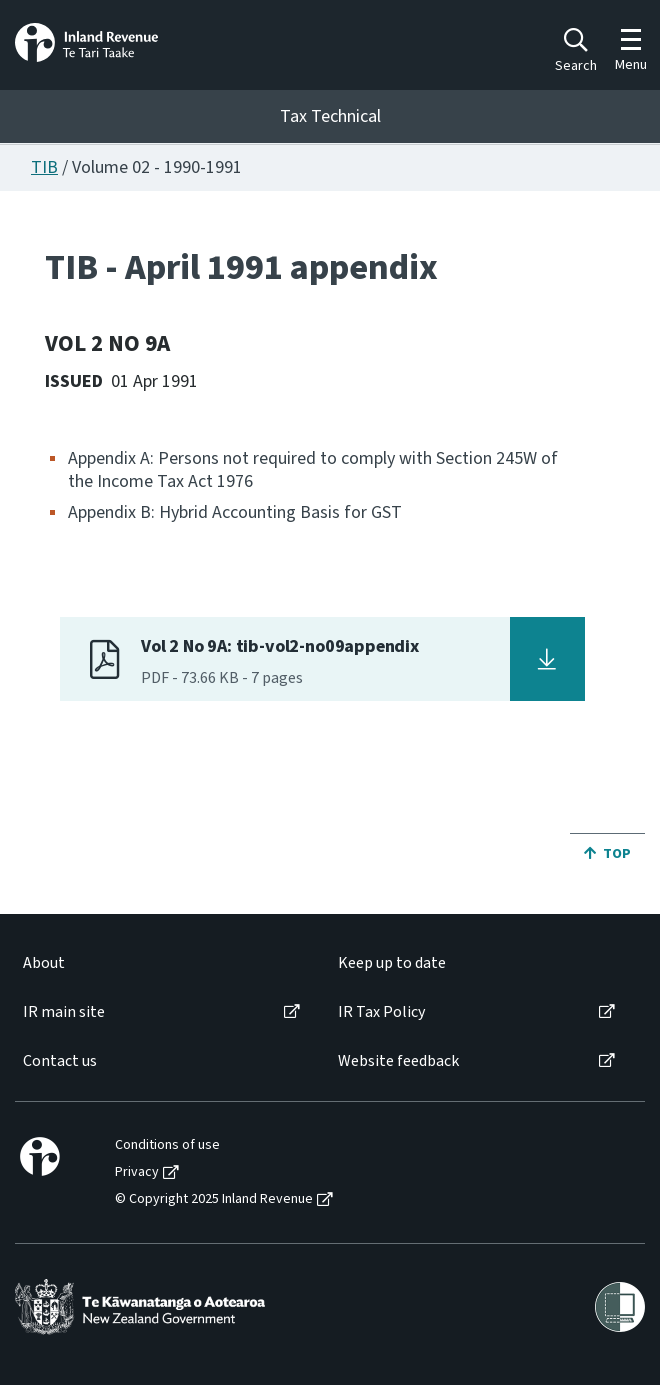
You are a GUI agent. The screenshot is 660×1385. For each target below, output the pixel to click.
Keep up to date (392, 963)
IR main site (64, 1012)
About (44, 963)
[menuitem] (160, 963)
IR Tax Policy (381, 1012)
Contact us (60, 1061)
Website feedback (398, 1061)
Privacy (137, 1172)
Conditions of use (167, 1145)
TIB (44, 167)
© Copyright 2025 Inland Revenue (214, 1199)
